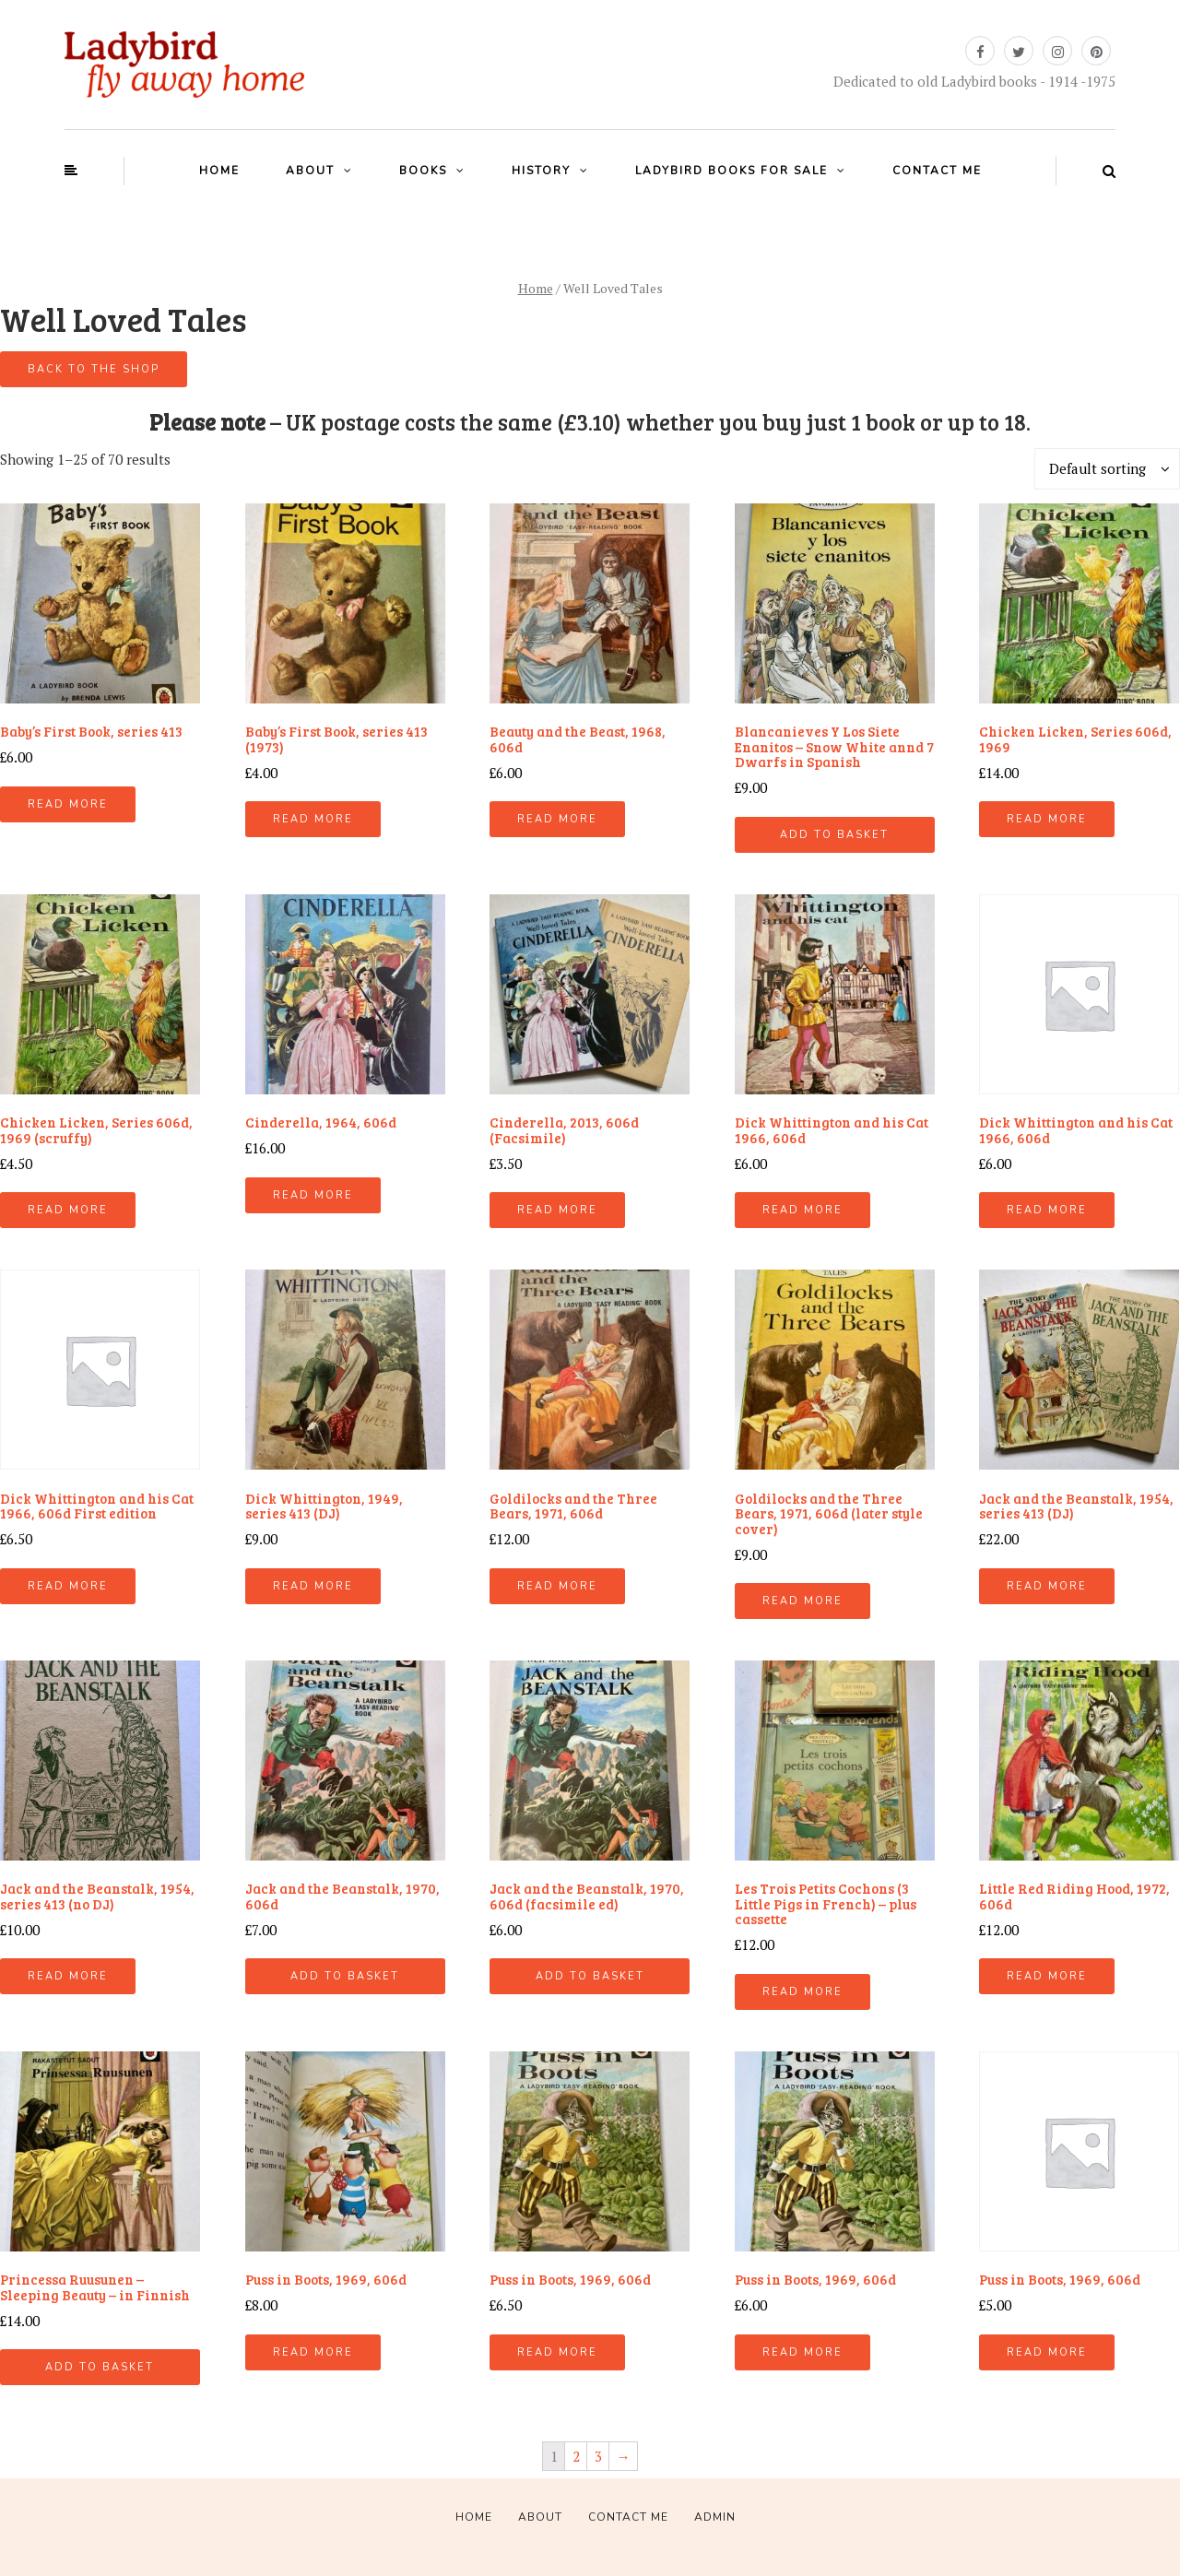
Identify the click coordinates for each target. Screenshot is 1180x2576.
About (310, 170)
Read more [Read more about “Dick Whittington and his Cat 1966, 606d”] (802, 1210)
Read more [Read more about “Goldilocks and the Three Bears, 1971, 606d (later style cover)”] (802, 1601)
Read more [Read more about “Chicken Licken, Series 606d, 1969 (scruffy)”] (68, 1210)
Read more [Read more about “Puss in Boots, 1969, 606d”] (313, 2352)
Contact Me (937, 170)
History (541, 170)
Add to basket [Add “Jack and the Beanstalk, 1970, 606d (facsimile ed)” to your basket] (590, 1976)
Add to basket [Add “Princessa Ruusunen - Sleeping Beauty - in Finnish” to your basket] (99, 2367)
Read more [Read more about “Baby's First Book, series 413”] (68, 804)
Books (423, 170)
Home (219, 170)
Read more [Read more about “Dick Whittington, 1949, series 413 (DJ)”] (313, 1586)
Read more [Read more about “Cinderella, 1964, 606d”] (313, 1195)
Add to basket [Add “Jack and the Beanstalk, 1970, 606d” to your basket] (344, 1976)
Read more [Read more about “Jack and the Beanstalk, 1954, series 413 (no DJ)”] (68, 1976)
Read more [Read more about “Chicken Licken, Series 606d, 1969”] (1047, 819)
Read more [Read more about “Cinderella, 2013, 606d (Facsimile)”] (557, 1210)
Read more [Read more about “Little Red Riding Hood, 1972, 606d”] (1047, 1976)
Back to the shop (93, 369)
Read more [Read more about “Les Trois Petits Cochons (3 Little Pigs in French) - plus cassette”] (802, 1992)
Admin (715, 2517)
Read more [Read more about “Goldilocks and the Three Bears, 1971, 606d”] (557, 1586)
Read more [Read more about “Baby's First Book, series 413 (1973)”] (313, 819)
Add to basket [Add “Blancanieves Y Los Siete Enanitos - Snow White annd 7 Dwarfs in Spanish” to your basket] (834, 835)
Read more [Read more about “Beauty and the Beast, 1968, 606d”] (557, 819)
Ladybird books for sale (731, 170)
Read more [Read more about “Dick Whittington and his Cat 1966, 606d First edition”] (68, 1586)
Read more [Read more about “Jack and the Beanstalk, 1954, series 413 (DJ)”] (1047, 1586)
